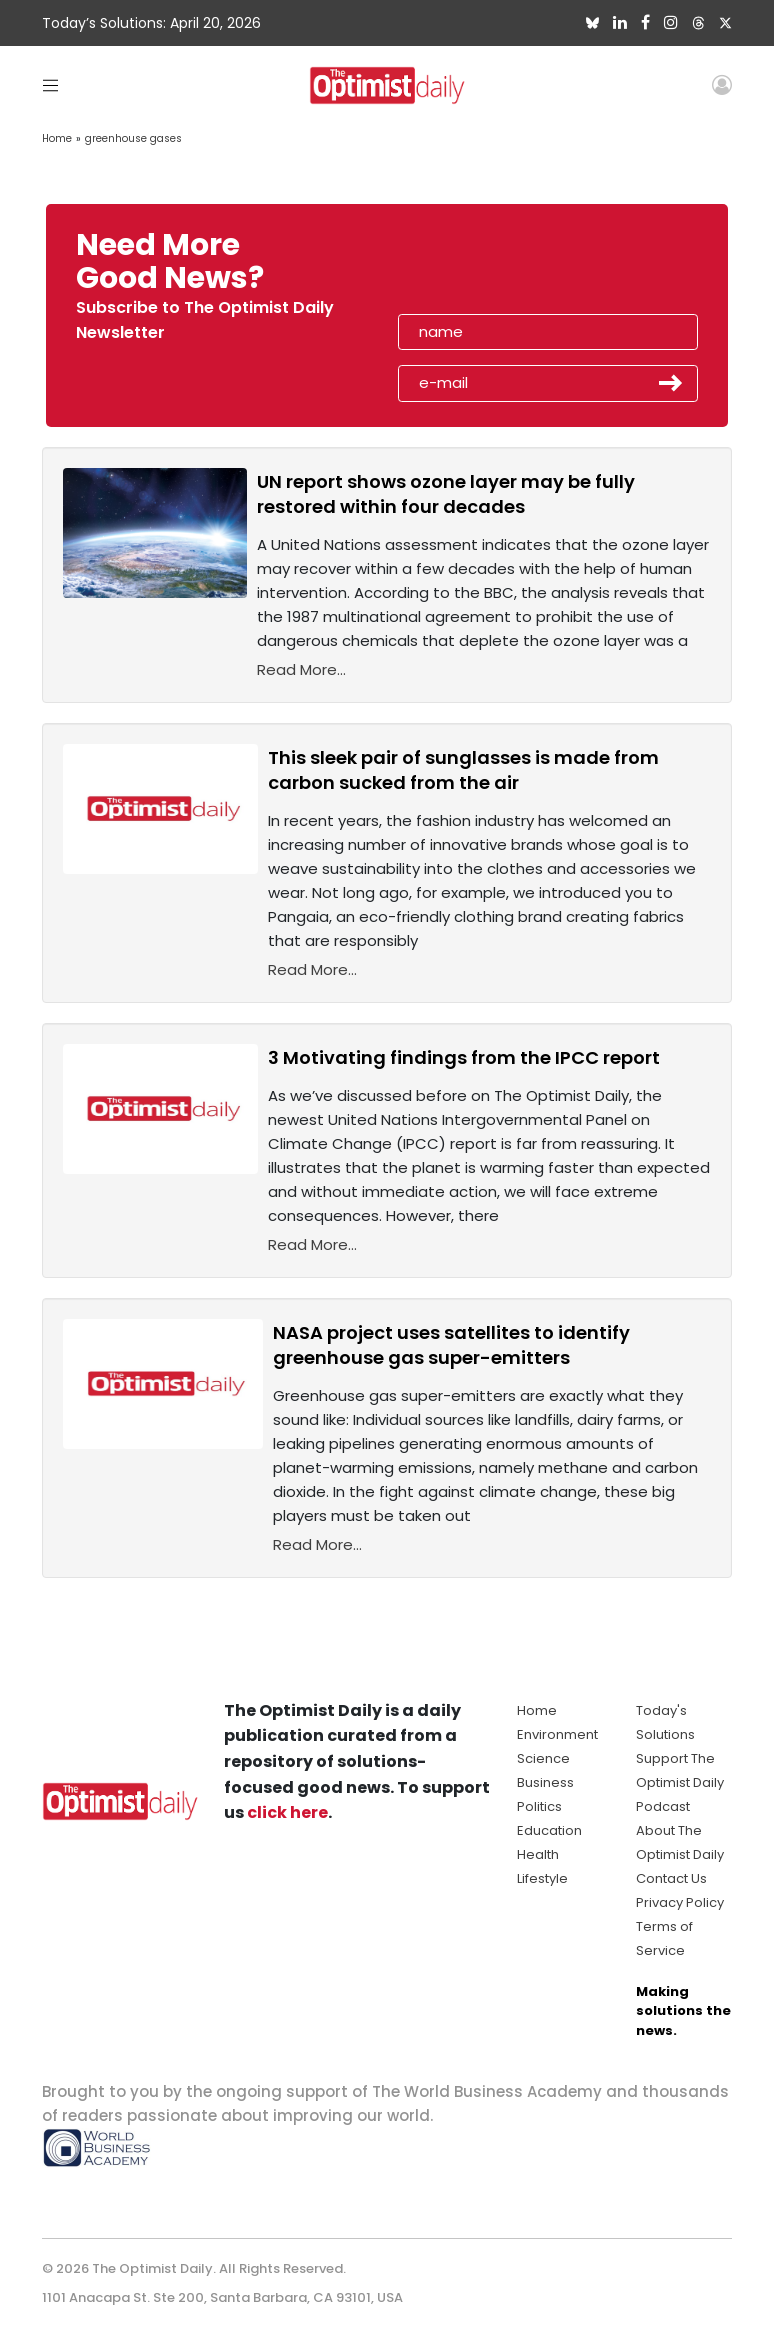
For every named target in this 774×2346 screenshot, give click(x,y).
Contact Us (671, 1878)
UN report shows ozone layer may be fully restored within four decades (446, 494)
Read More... (301, 669)
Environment (557, 1734)
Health (538, 1854)
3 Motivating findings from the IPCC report (464, 1057)
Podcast (663, 1806)
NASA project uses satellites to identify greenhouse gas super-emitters (451, 1345)
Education (549, 1830)
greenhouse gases (133, 138)
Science (543, 1758)
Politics (539, 1806)
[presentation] (514, 268)
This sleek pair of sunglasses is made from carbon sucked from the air (463, 770)
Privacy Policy (680, 1902)
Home (57, 138)
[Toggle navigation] (50, 84)
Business (545, 1782)
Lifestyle (542, 1878)
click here (287, 1812)
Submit (671, 383)
